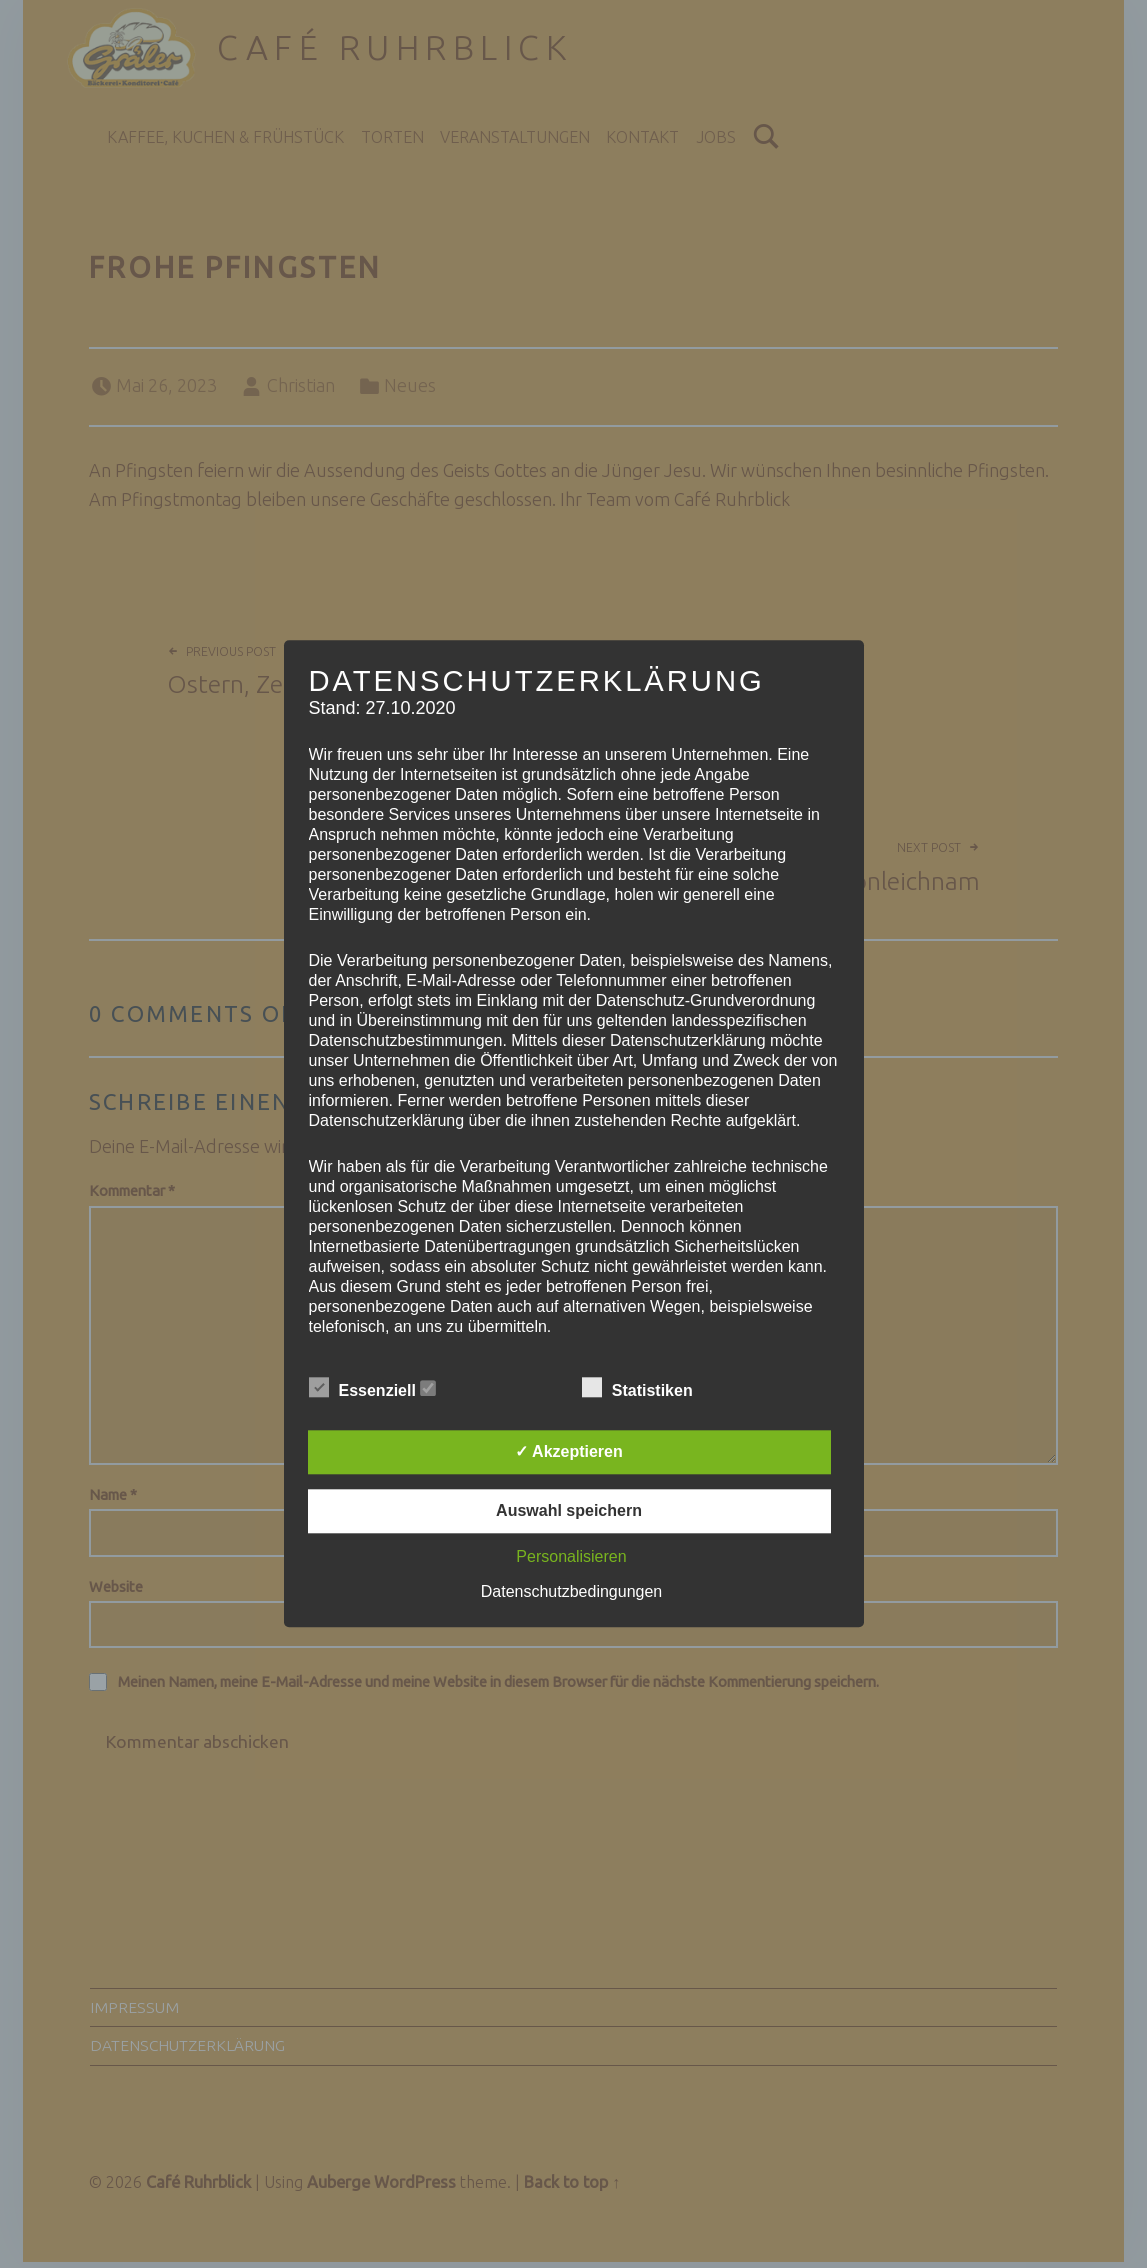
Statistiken (647, 1389)
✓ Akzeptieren (569, 1452)
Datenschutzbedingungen (571, 1592)
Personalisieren (571, 1557)
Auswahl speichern (569, 1511)
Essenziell (373, 1389)
